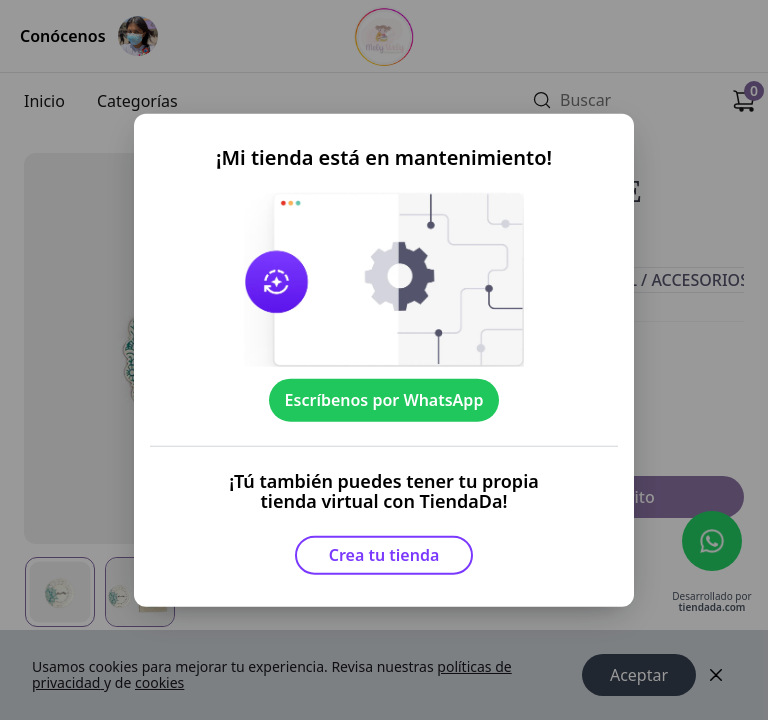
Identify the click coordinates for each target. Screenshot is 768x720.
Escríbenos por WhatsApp (384, 400)
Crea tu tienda (384, 555)
